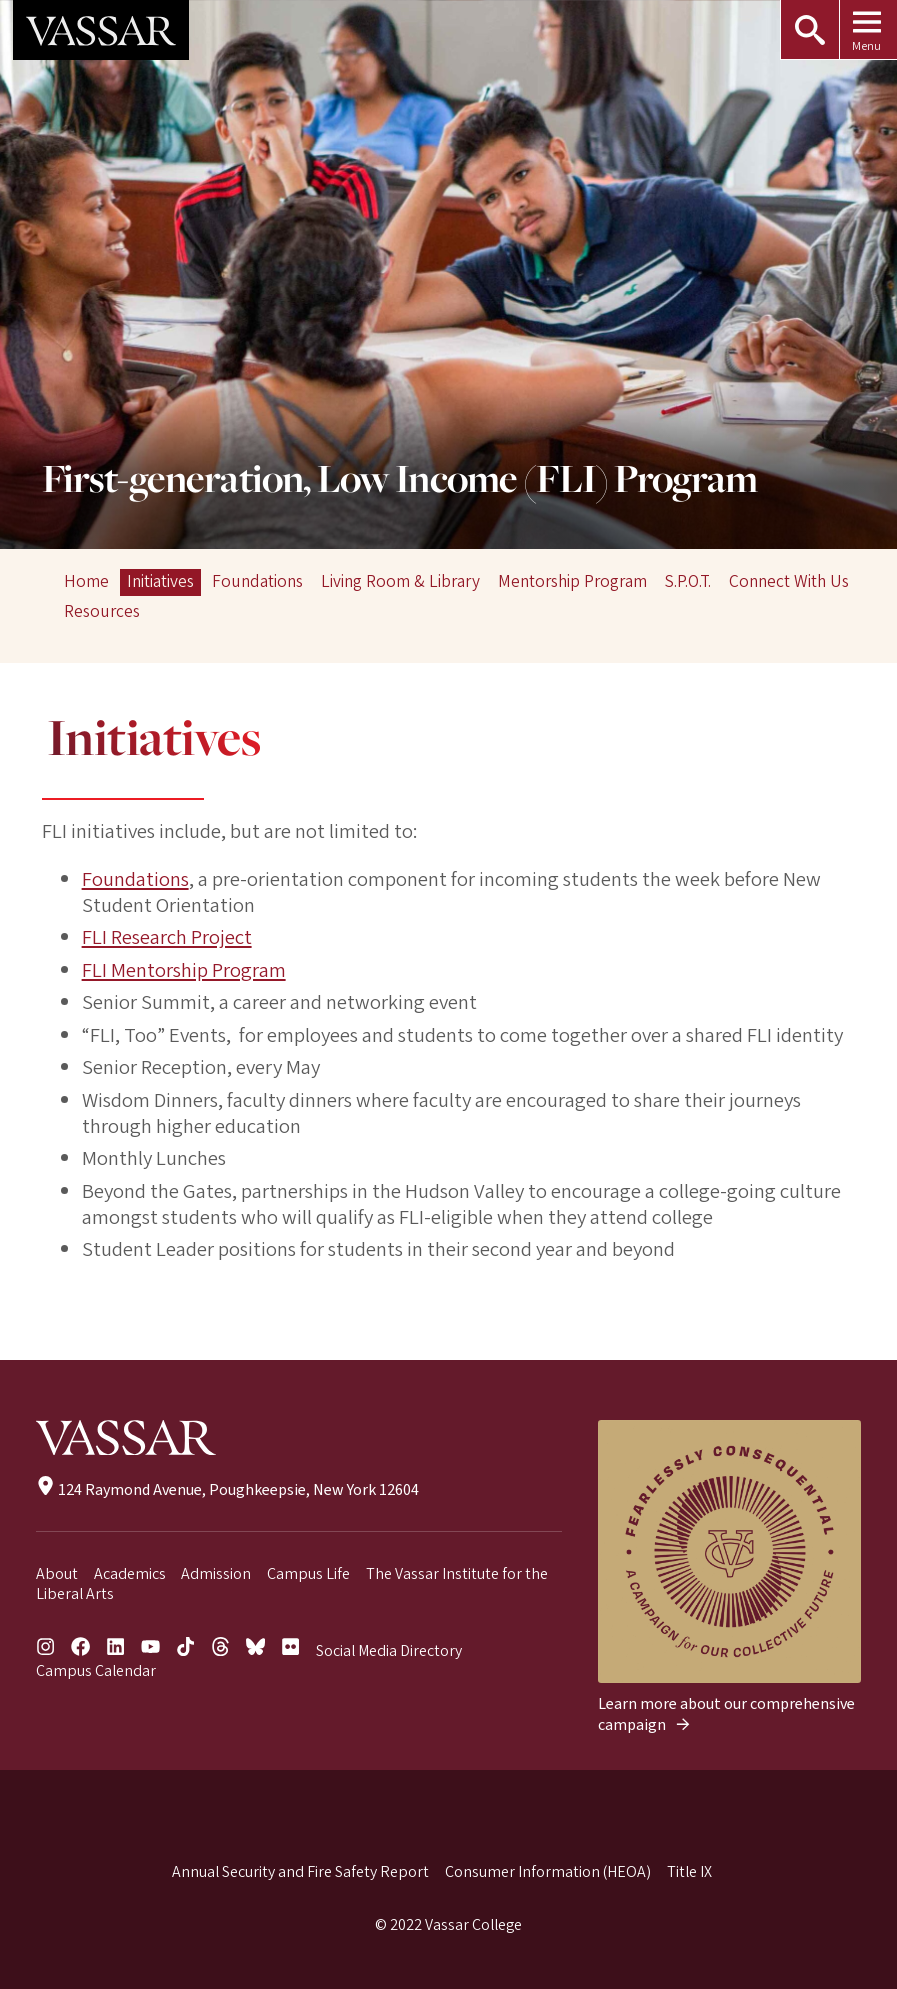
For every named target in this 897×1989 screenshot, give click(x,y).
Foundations (257, 581)
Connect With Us (789, 581)
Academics (130, 1574)
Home (86, 581)
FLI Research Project (167, 937)
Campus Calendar (96, 1671)
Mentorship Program (572, 581)
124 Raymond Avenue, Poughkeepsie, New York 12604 (227, 1490)
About (57, 1574)
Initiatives (160, 581)
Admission (216, 1574)
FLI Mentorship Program (184, 970)
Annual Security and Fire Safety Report (300, 1872)
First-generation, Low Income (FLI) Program (400, 481)
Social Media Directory (389, 1651)
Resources (102, 611)
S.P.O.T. (687, 581)
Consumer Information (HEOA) (548, 1872)
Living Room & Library (400, 581)
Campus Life (308, 1574)
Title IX (689, 1872)
